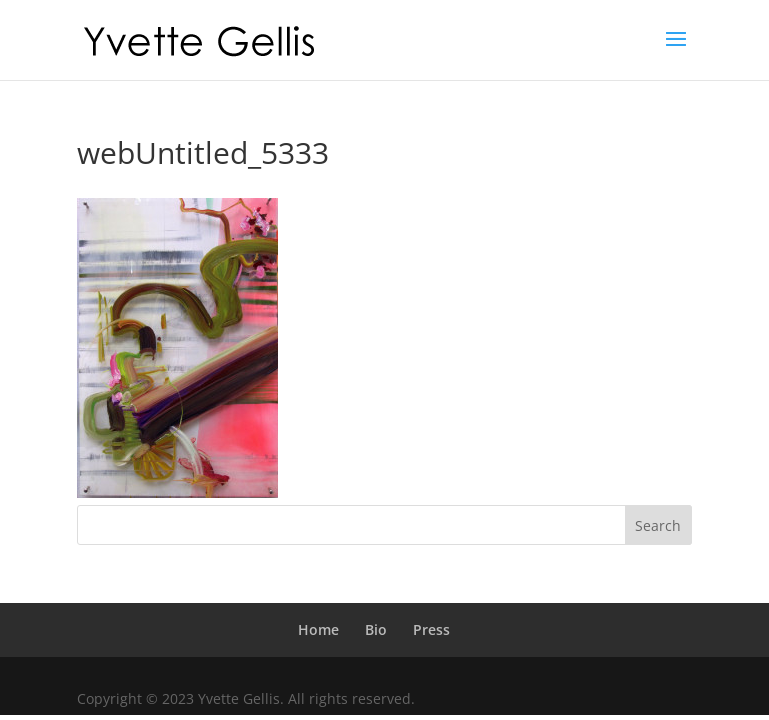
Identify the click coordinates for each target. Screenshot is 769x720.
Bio (376, 629)
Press (431, 629)
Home (318, 629)
